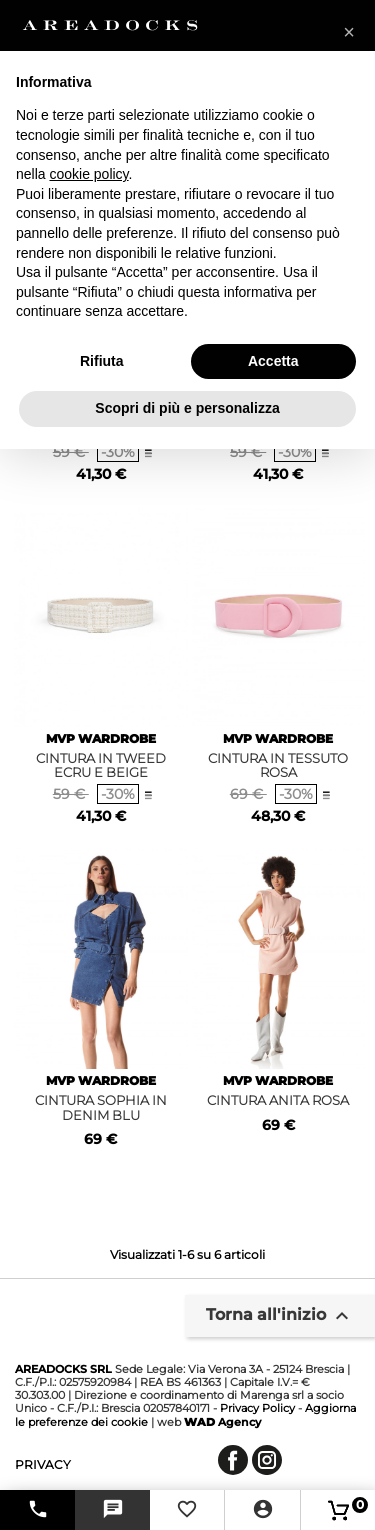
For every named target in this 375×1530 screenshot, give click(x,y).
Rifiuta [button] (102, 361)
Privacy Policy (257, 1408)
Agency (222, 1422)
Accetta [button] (273, 361)
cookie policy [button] (88, 174)
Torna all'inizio (280, 1316)
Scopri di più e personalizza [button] (187, 408)
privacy (43, 1464)
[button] (349, 32)
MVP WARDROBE (101, 738)
